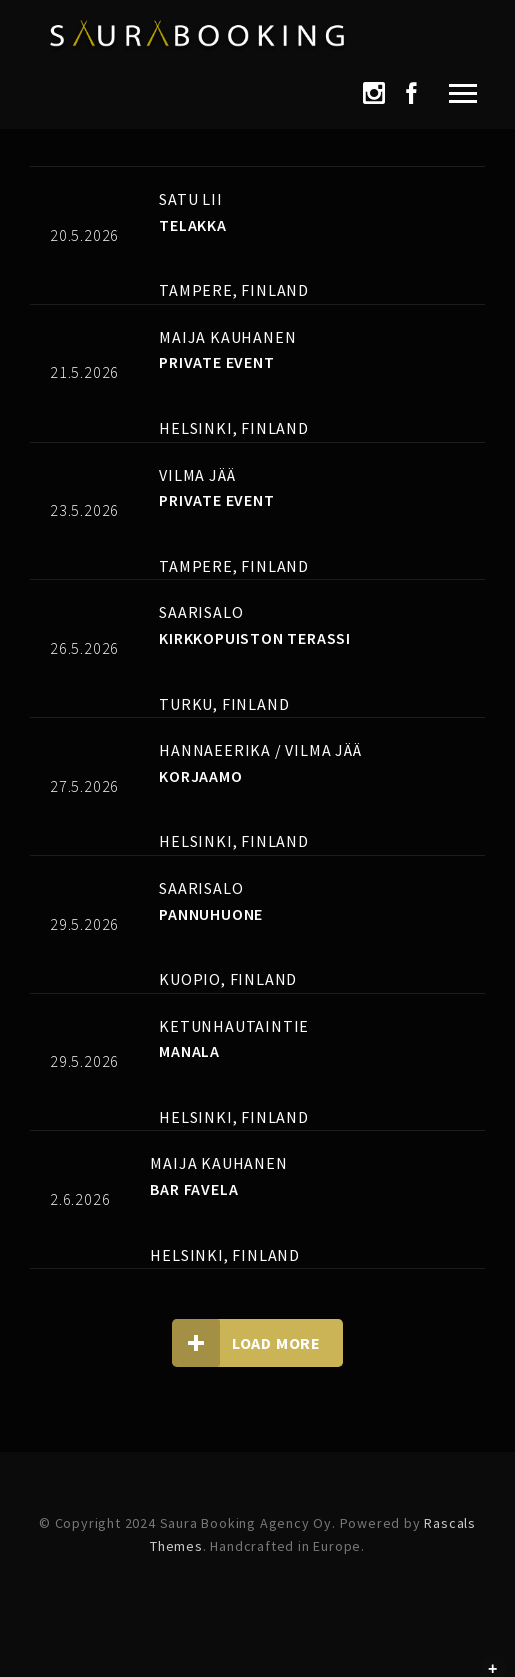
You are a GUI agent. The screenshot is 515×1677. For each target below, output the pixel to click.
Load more (246, 1343)
